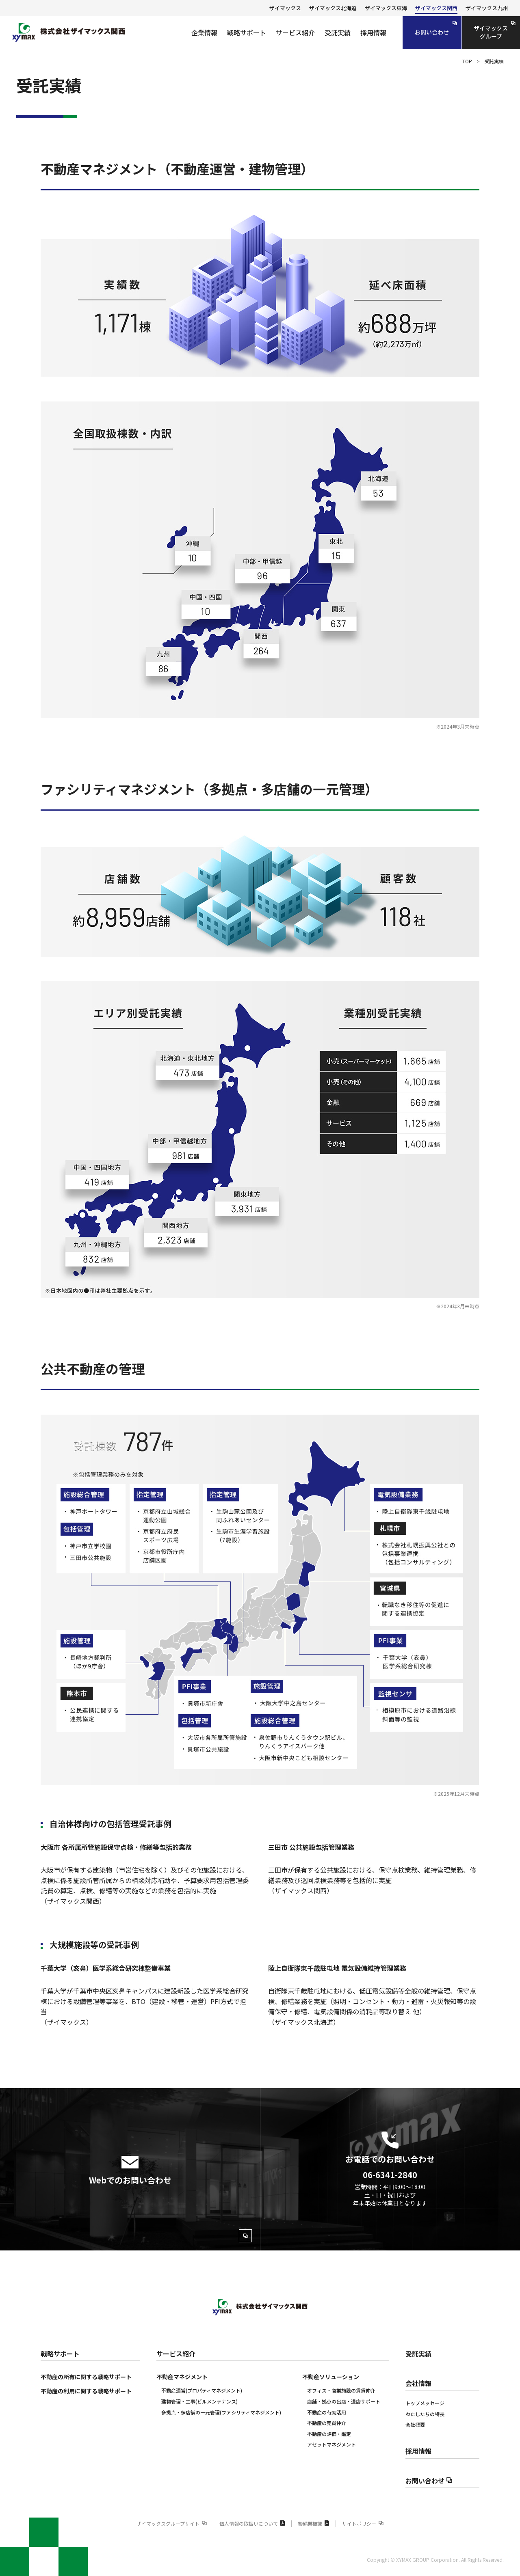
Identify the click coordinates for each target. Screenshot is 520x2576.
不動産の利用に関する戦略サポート (86, 2391)
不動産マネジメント (182, 2377)
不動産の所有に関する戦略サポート (86, 2377)
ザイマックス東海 (386, 8)
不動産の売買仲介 (326, 2422)
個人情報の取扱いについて (252, 2523)
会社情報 (418, 2383)
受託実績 (418, 2353)
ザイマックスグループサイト (171, 2523)
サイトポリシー (363, 2523)
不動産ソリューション (330, 2377)
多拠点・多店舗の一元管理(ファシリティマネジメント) (221, 2412)
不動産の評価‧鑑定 (329, 2433)
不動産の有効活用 (326, 2412)
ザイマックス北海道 (333, 8)
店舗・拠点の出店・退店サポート (343, 2401)
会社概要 (415, 2424)
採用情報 (418, 2451)
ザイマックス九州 (487, 8)
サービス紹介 (175, 2353)
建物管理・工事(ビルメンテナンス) (199, 2401)
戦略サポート (60, 2353)
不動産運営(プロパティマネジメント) (201, 2390)
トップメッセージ (424, 2402)
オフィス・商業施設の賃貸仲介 (341, 2390)
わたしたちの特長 (424, 2413)
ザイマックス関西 (436, 8)
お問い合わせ (429, 2480)
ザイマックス (285, 8)
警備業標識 (313, 2523)
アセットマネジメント (331, 2444)
